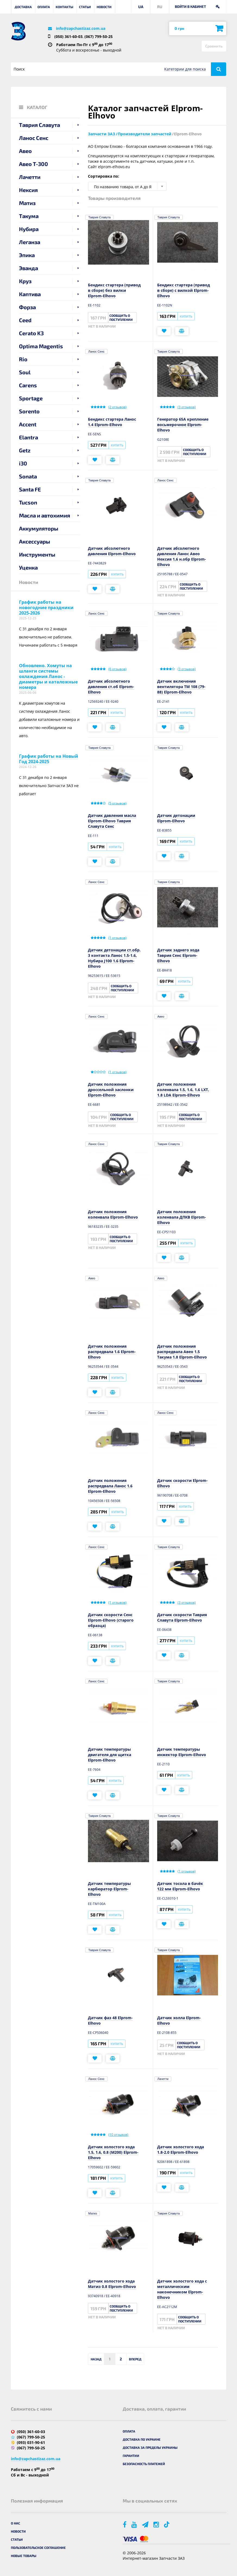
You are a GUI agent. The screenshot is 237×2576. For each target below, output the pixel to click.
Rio (23, 359)
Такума (29, 216)
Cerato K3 (31, 333)
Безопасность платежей (144, 2464)
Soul (25, 372)
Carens (28, 385)
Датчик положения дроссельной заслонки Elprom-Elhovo (111, 1090)
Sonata (28, 476)
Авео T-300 (33, 164)
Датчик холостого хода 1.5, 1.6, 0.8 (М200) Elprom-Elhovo (113, 2152)
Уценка (28, 567)
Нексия (28, 190)
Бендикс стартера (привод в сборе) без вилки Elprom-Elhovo (114, 290)
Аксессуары (34, 541)
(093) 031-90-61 (31, 2442)
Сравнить (214, 46)
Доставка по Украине (141, 2439)
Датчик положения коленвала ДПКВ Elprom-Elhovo (181, 1217)
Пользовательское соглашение (38, 2547)
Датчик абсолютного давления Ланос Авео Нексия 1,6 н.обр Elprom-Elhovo (181, 556)
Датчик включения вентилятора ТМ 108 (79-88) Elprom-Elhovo (181, 687)
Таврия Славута (39, 125)
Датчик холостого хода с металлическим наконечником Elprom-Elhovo (182, 2289)
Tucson (28, 502)
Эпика (27, 255)
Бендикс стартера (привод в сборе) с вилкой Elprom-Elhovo (183, 290)
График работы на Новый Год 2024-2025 (48, 759)
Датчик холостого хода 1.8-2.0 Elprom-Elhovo (180, 2149)
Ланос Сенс (33, 138)
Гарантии (131, 2455)
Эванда (28, 268)
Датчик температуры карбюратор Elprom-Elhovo (109, 1889)
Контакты (64, 7)
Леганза (29, 242)
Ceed (25, 320)
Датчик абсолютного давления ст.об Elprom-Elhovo (111, 687)
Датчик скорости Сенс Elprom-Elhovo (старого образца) (111, 1620)
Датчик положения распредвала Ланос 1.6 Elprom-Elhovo (110, 1486)
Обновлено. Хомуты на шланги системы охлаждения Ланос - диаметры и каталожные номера (48, 676)
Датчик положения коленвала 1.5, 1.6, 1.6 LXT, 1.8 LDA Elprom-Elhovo (183, 1090)
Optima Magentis (41, 346)
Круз (25, 281)
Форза (27, 307)
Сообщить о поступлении (121, 317)
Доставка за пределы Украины (150, 2447)
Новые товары (23, 2556)
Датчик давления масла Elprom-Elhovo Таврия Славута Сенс (112, 821)
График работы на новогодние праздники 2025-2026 (46, 607)
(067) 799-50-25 (98, 36)
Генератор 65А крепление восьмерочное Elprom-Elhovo (182, 425)
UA (140, 6)
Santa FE (30, 489)
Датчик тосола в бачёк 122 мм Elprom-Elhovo (180, 1886)
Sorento (29, 411)
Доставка (23, 7)
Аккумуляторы (38, 528)
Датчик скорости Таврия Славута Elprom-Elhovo (182, 1617)
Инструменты (37, 554)
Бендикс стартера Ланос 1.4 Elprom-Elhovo (112, 422)
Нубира (29, 229)
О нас (15, 2523)
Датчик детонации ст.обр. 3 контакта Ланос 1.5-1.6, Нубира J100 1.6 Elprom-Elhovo (114, 958)
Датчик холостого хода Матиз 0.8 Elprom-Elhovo (112, 2283)
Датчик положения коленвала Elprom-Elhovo (113, 1214)
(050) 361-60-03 (68, 36)
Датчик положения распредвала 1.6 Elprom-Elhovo (112, 1352)
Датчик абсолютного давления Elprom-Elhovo (112, 551)
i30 (23, 463)
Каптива (30, 294)
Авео (25, 151)
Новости (104, 7)
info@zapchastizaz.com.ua (80, 28)
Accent (27, 424)
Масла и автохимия (44, 515)
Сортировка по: (103, 176)
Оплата (43, 7)
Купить (186, 316)
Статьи (85, 7)
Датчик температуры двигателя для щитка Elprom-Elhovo (109, 1755)
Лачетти (29, 177)
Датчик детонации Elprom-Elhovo (176, 818)
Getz (25, 450)
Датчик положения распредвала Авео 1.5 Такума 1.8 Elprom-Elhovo (182, 1352)
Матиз (27, 203)
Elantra (28, 437)
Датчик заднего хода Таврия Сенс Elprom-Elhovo (178, 955)
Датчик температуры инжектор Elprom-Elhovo (181, 1752)
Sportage (31, 398)
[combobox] (127, 186)
